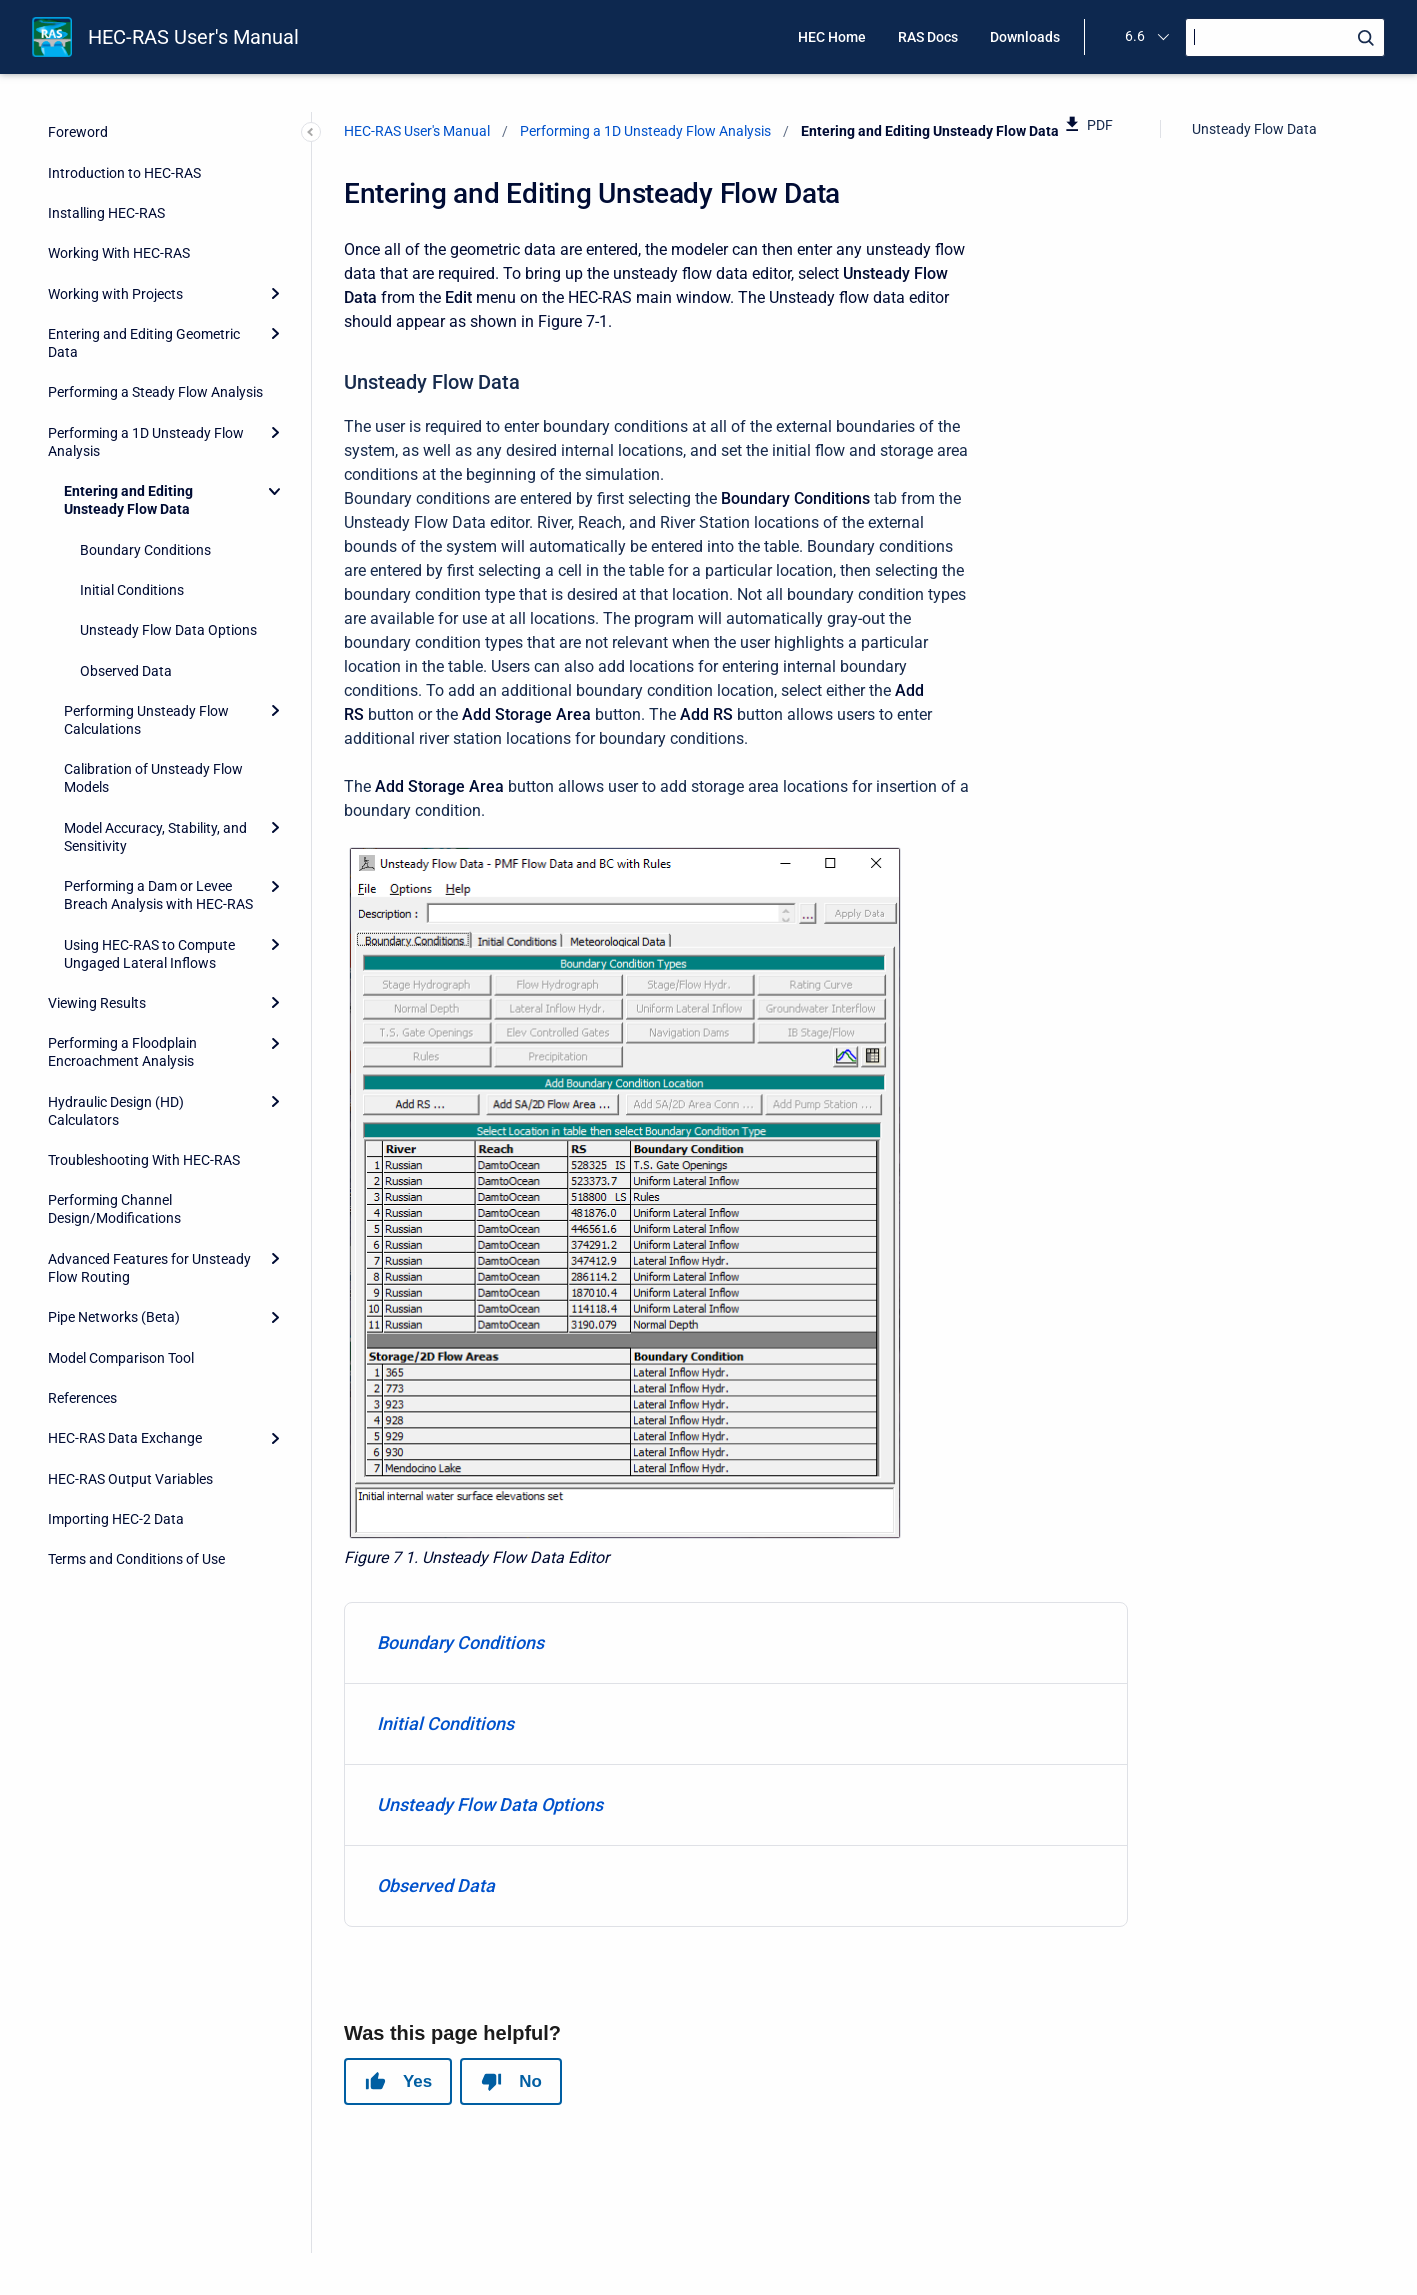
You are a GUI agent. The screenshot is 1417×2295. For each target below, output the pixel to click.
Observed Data (126, 671)
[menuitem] (736, 1643)
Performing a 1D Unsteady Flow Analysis (146, 442)
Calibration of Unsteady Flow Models (153, 778)
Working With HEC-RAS (119, 253)
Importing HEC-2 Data (116, 1519)
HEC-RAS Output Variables (130, 1479)
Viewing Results (97, 1003)
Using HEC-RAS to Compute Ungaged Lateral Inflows (149, 954)
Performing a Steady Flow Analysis (155, 392)
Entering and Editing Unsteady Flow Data (128, 500)
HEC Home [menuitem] (832, 37)
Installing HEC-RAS (106, 213)
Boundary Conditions (145, 550)
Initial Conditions (132, 590)
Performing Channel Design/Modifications (114, 1209)
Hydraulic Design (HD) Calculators (116, 1111)
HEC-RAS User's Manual (193, 37)
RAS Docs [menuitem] (928, 37)
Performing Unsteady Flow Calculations (146, 720)
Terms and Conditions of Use (136, 1559)
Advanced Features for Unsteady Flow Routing (149, 1268)
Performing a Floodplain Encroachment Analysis (122, 1052)
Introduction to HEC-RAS (124, 173)
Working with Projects (115, 294)
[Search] (1285, 37)
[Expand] (275, 294)
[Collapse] (275, 491)
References (82, 1398)
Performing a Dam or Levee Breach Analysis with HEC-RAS (158, 895)
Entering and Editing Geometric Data (144, 343)
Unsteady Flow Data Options (168, 630)
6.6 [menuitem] (1135, 36)
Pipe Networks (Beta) (114, 1317)
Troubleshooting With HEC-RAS (144, 1160)
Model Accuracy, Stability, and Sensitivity (155, 837)
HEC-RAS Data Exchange (125, 1438)
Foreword (78, 132)
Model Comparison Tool (121, 1358)
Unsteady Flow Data (1254, 129)
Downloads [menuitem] (1025, 37)
